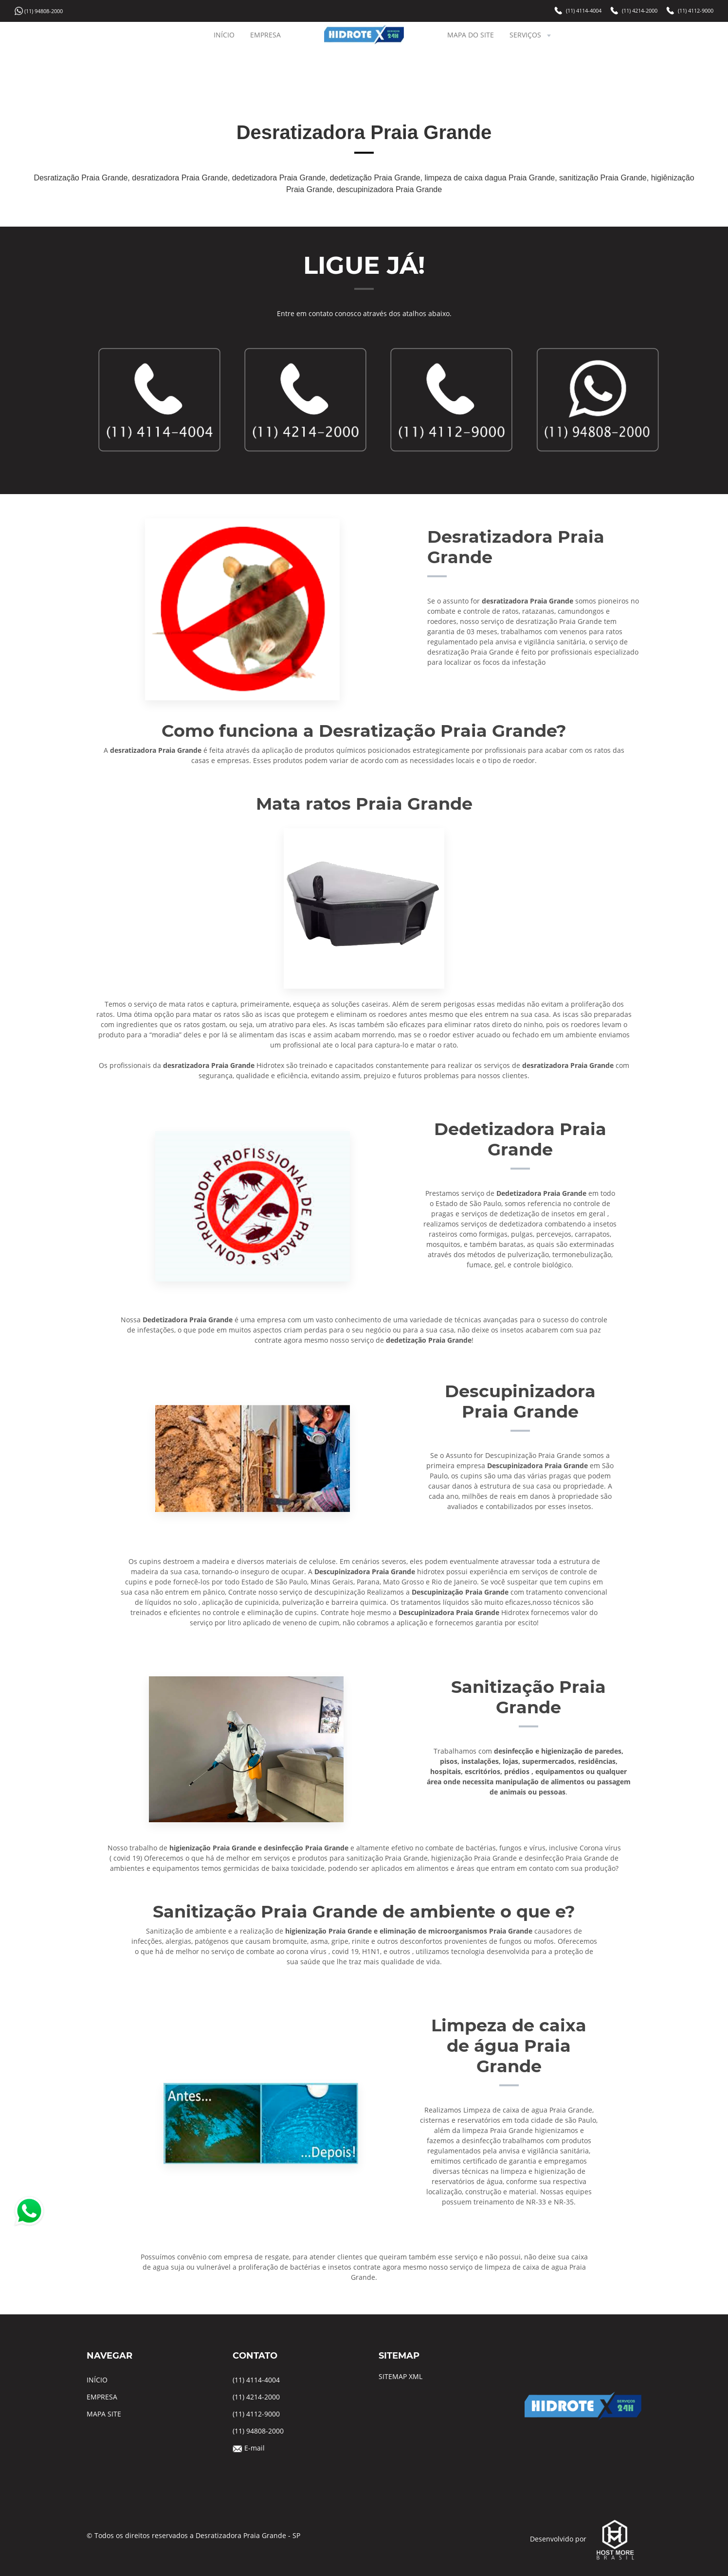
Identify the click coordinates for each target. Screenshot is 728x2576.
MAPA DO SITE (470, 34)
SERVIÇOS (531, 34)
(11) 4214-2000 (639, 11)
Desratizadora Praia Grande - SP (248, 2535)
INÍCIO (224, 34)
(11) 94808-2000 (43, 11)
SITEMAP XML (400, 2376)
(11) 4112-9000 (695, 11)
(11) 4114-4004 (583, 11)
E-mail (254, 2447)
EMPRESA (265, 34)
